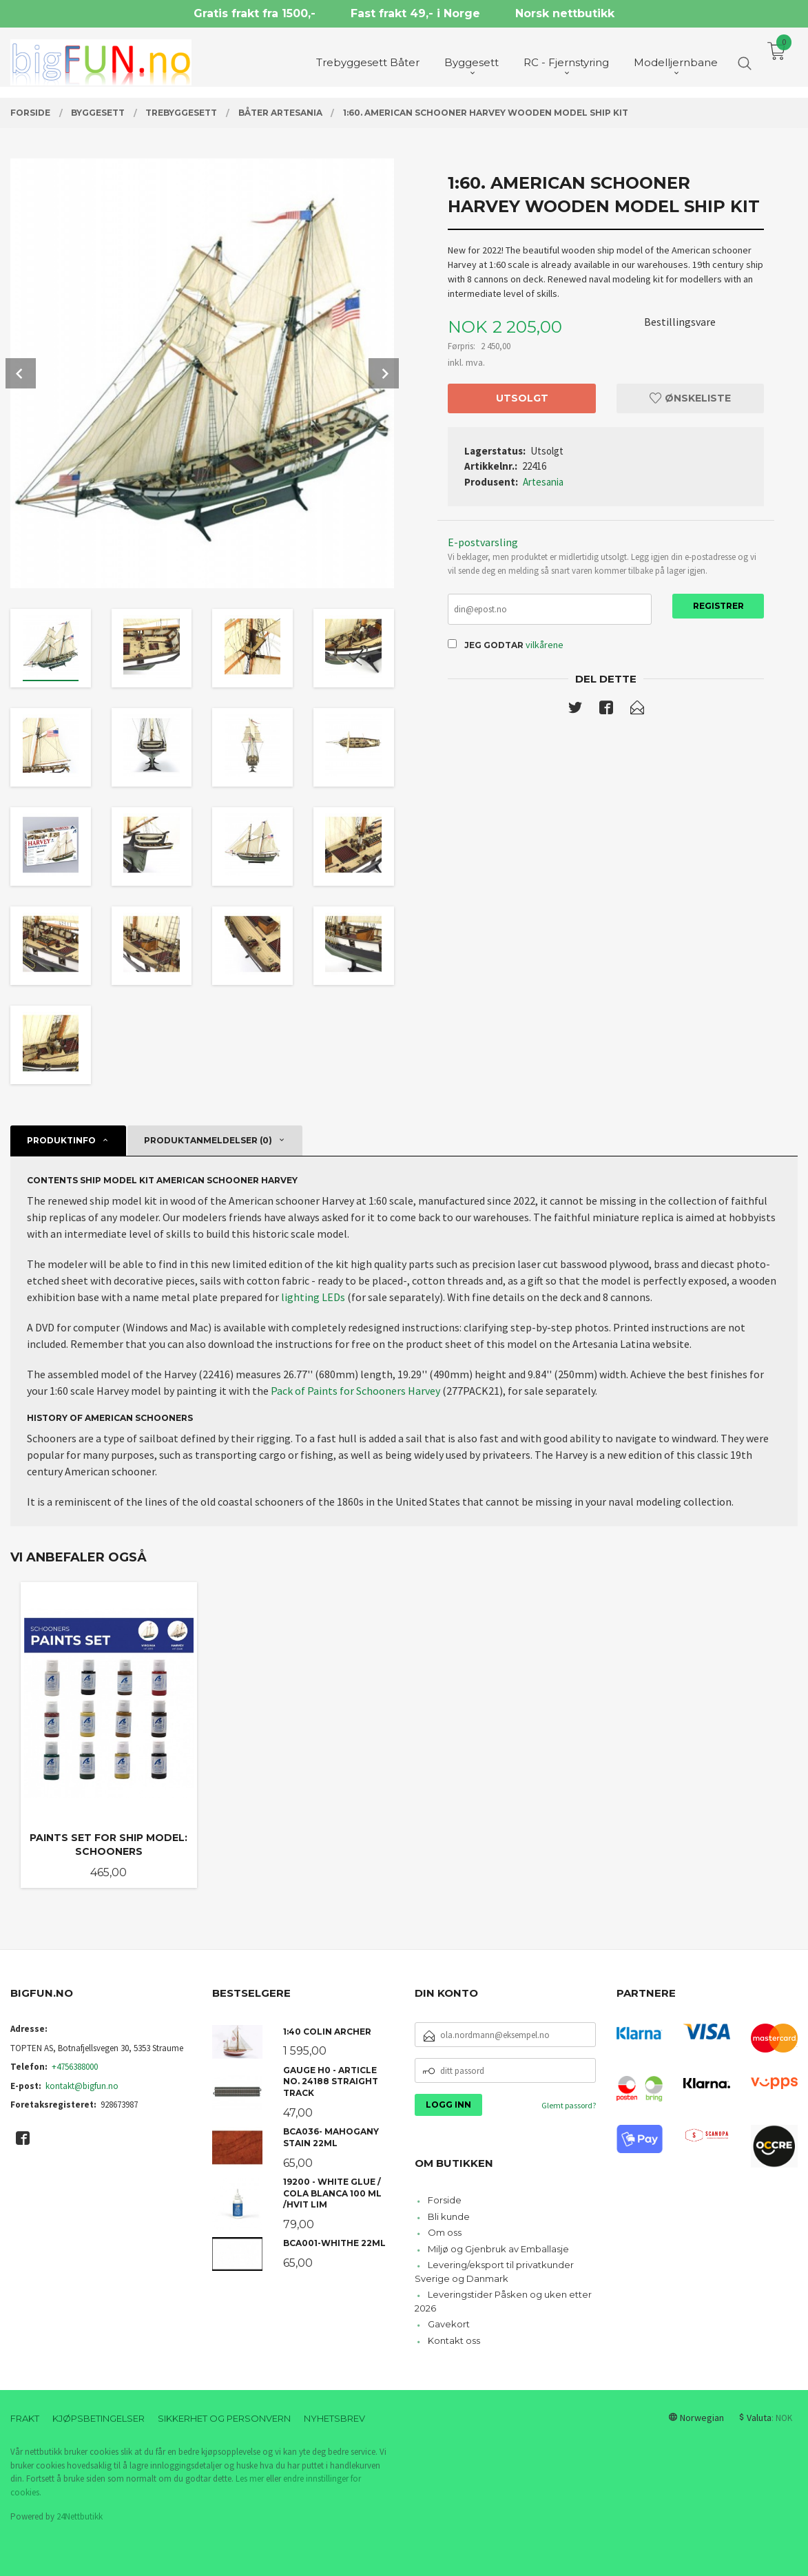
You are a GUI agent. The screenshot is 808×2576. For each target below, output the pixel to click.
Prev (21, 373)
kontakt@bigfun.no (81, 2086)
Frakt (24, 2418)
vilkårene (544, 644)
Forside (445, 2199)
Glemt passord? (568, 2105)
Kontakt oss (454, 2340)
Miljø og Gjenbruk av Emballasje (498, 2248)
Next (384, 373)
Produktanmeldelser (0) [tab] (208, 1140)
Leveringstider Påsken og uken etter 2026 (503, 2301)
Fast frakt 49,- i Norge (415, 13)
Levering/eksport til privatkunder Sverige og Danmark (494, 2271)
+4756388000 (75, 2067)
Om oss (445, 2232)
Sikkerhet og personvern (224, 2418)
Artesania (543, 481)
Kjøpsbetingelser (98, 2418)
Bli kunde (449, 2216)
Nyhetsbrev (334, 2418)
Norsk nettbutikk (564, 13)
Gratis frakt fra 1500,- (254, 13)
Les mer (250, 2478)
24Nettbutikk (79, 2516)
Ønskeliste (690, 398)
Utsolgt (522, 398)
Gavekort (449, 2323)
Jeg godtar (494, 645)
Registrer (718, 606)
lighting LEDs (313, 1297)
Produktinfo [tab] (61, 1140)
